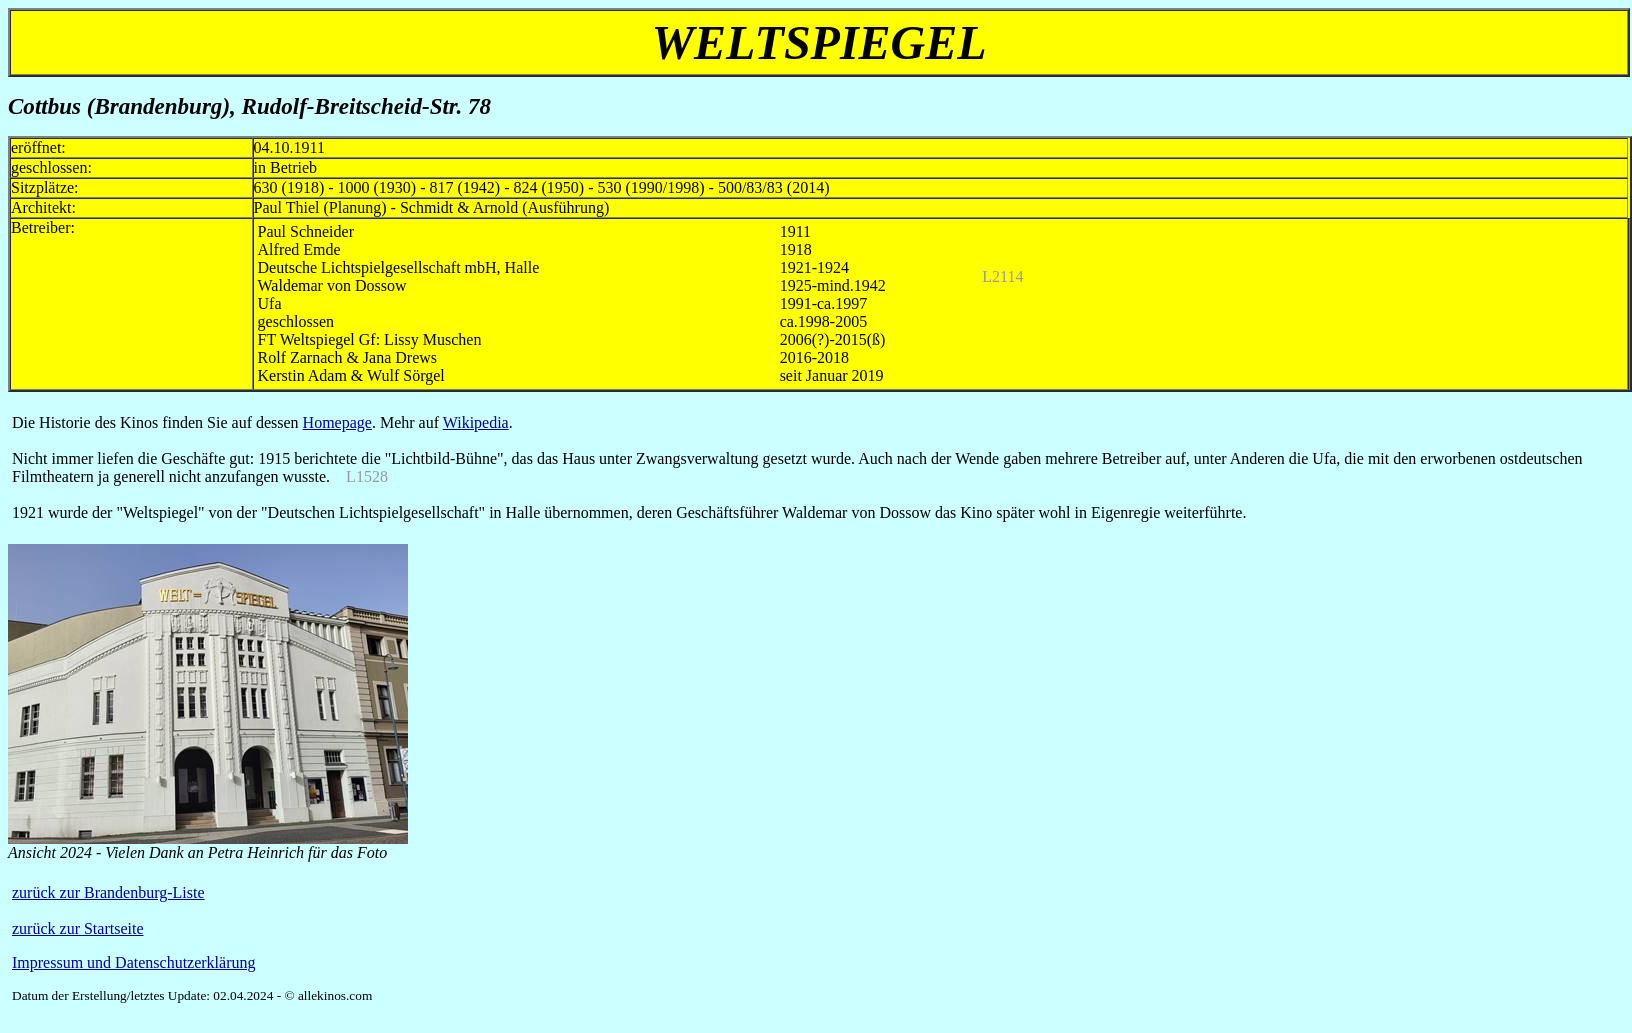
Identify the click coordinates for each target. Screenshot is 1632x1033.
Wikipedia (476, 422)
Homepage (337, 422)
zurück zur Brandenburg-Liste (108, 892)
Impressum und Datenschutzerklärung (133, 962)
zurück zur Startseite (78, 928)
